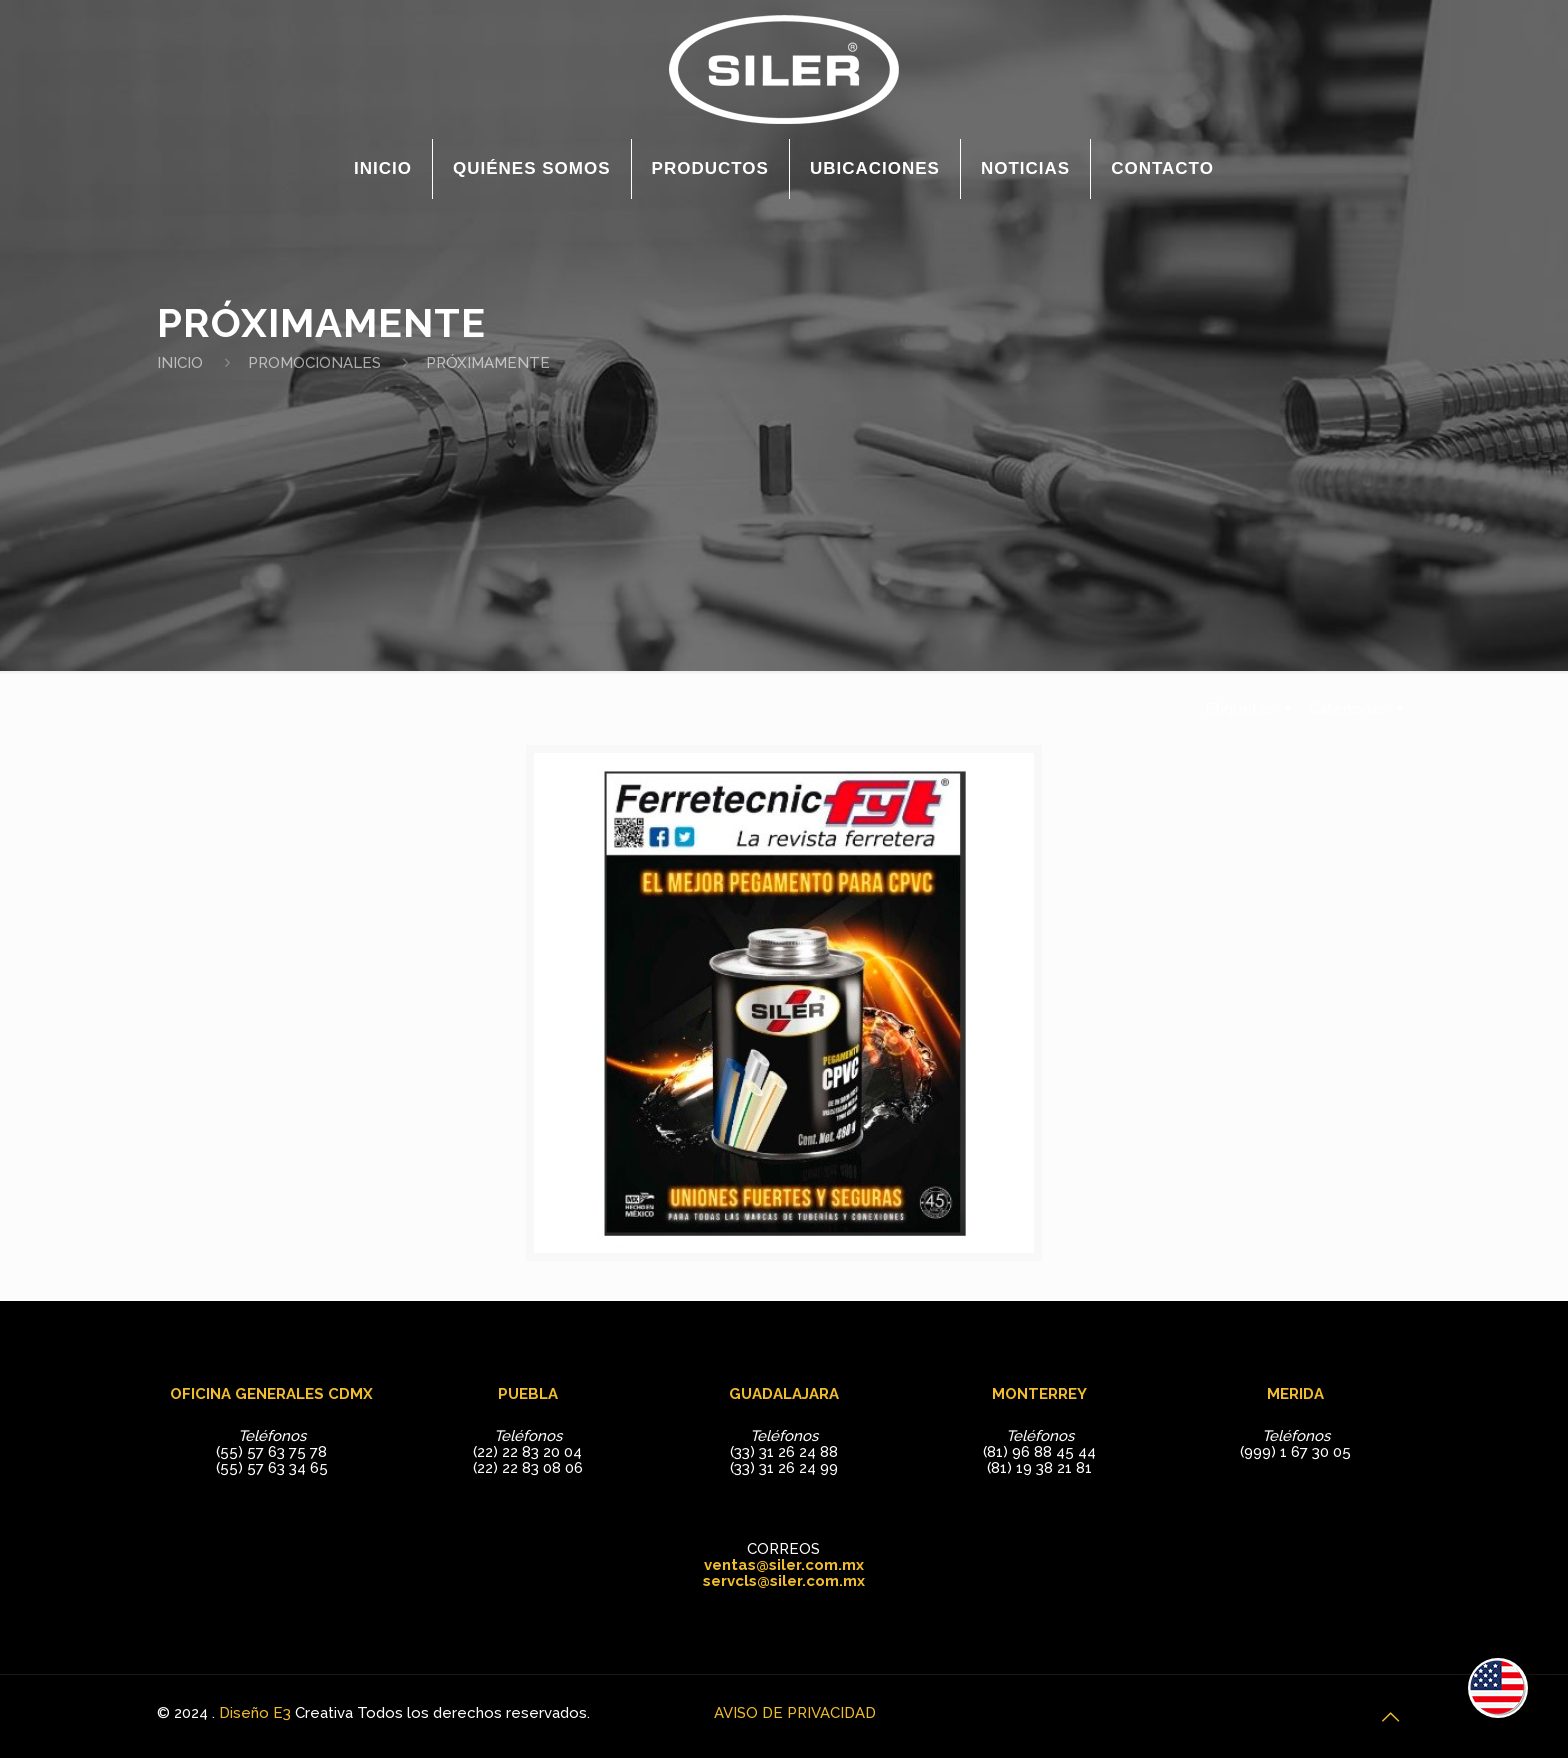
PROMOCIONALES (314, 363)
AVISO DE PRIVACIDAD (795, 1713)
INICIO (180, 363)
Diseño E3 (255, 1713)
